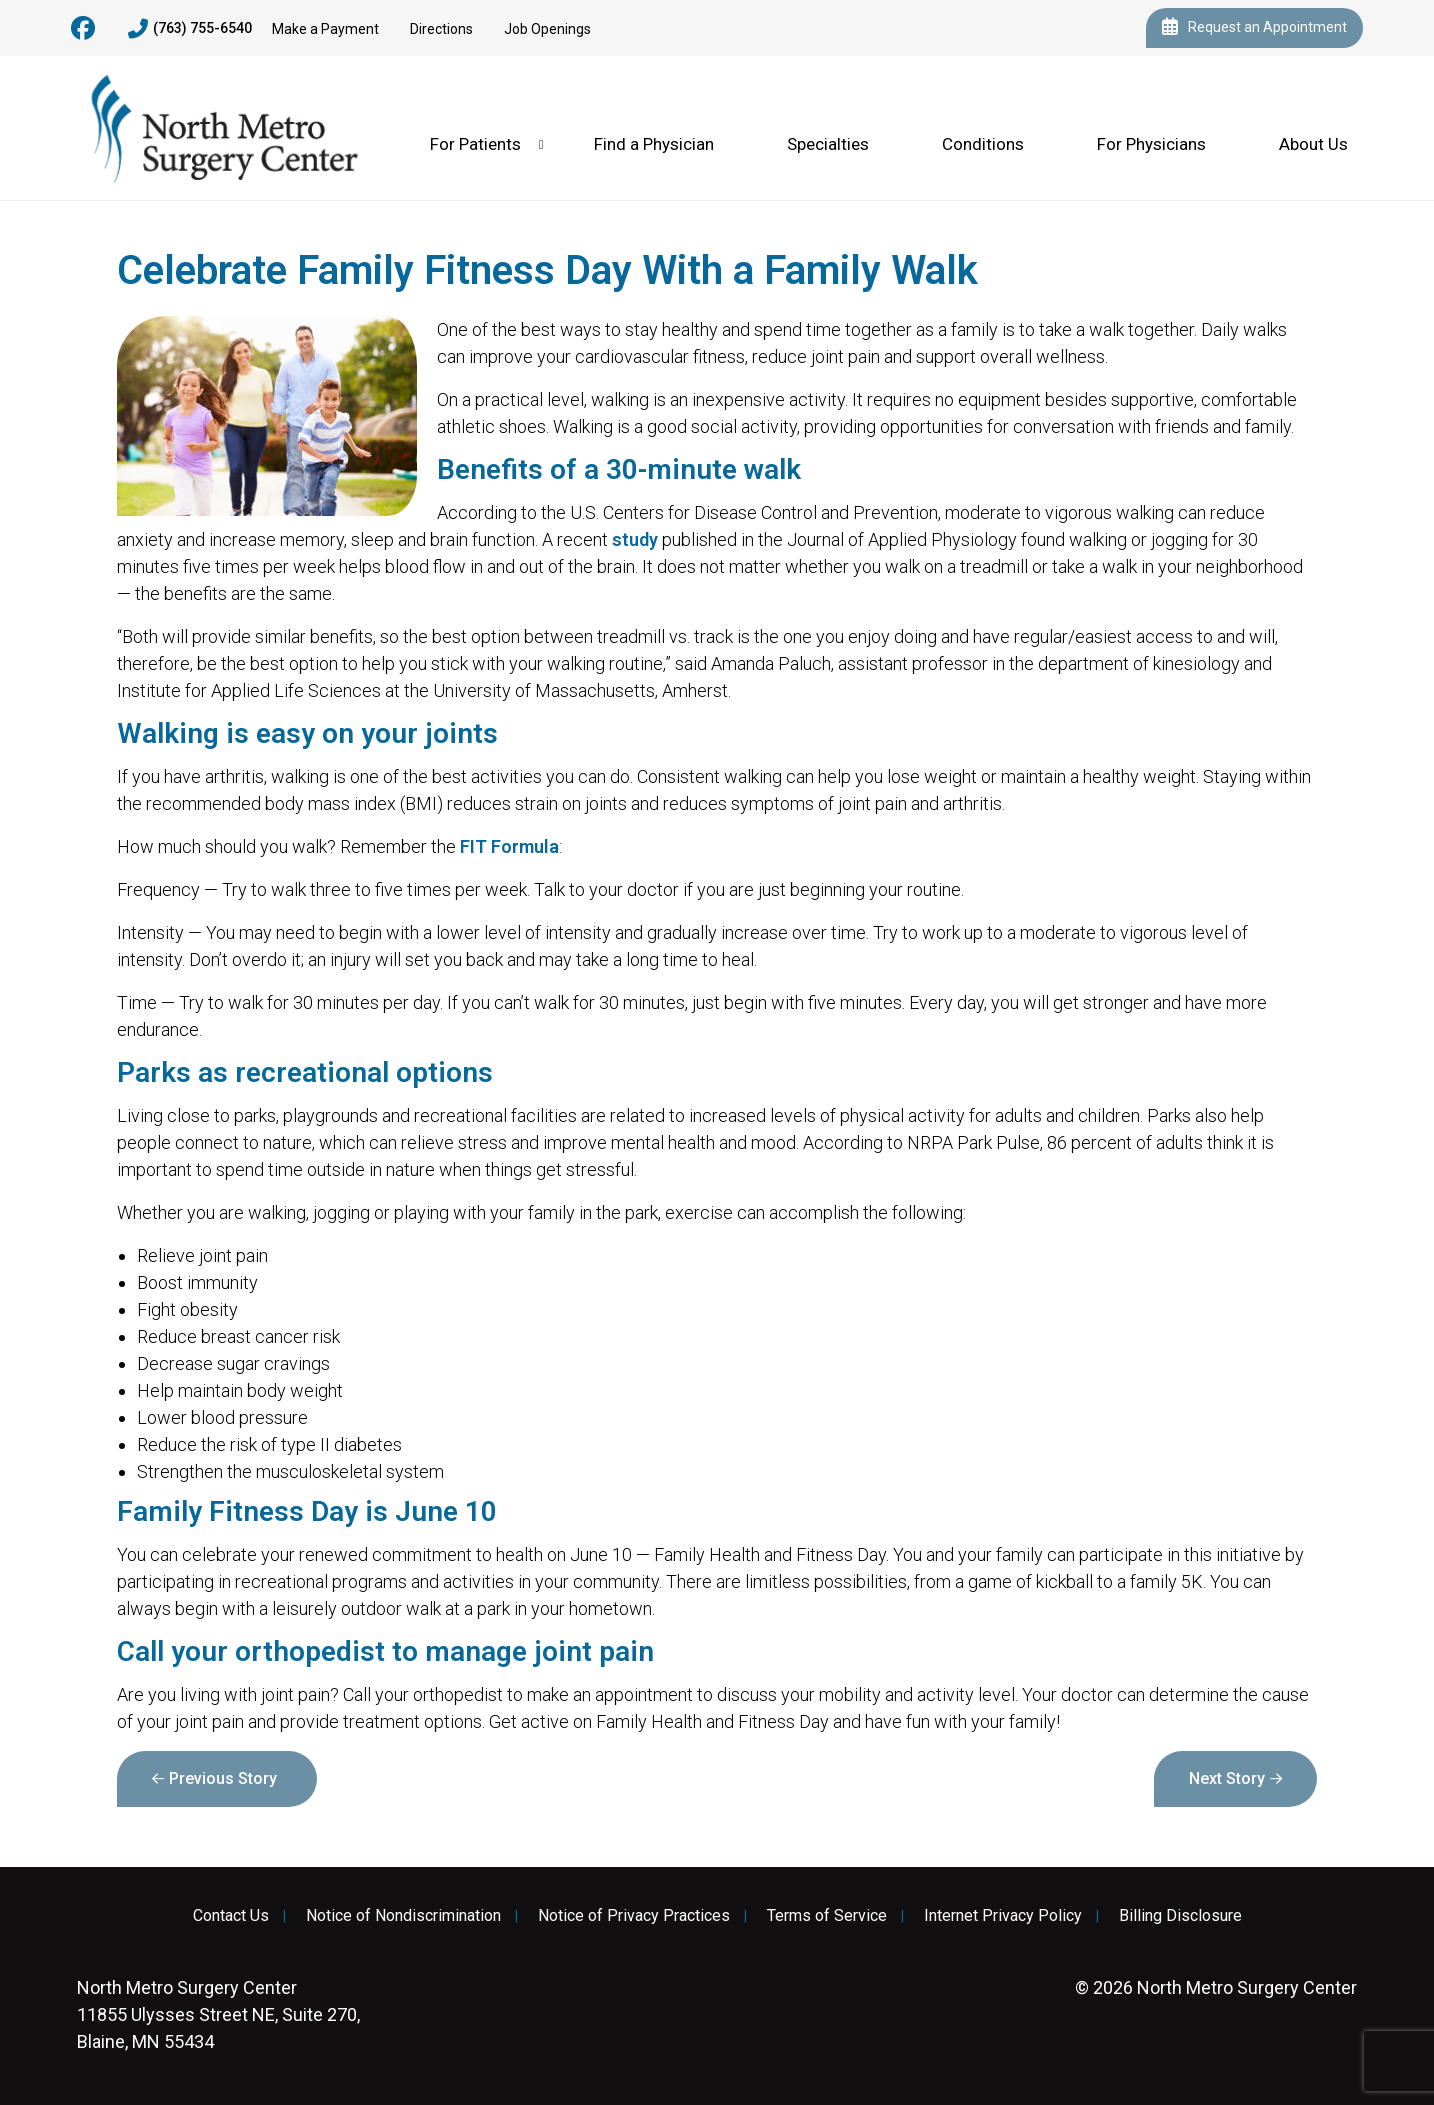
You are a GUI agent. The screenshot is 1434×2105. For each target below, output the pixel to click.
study (635, 539)
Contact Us (231, 1916)
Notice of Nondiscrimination (403, 1916)
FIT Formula (509, 846)
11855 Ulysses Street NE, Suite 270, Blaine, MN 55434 (218, 2014)
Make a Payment (325, 29)
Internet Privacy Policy (1003, 1916)
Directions (441, 29)
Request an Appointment (1254, 28)
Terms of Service (827, 1916)
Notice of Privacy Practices (634, 1916)
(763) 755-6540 (190, 29)
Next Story (1227, 1778)
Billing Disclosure (1180, 1916)
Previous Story (223, 1778)
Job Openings (547, 29)
